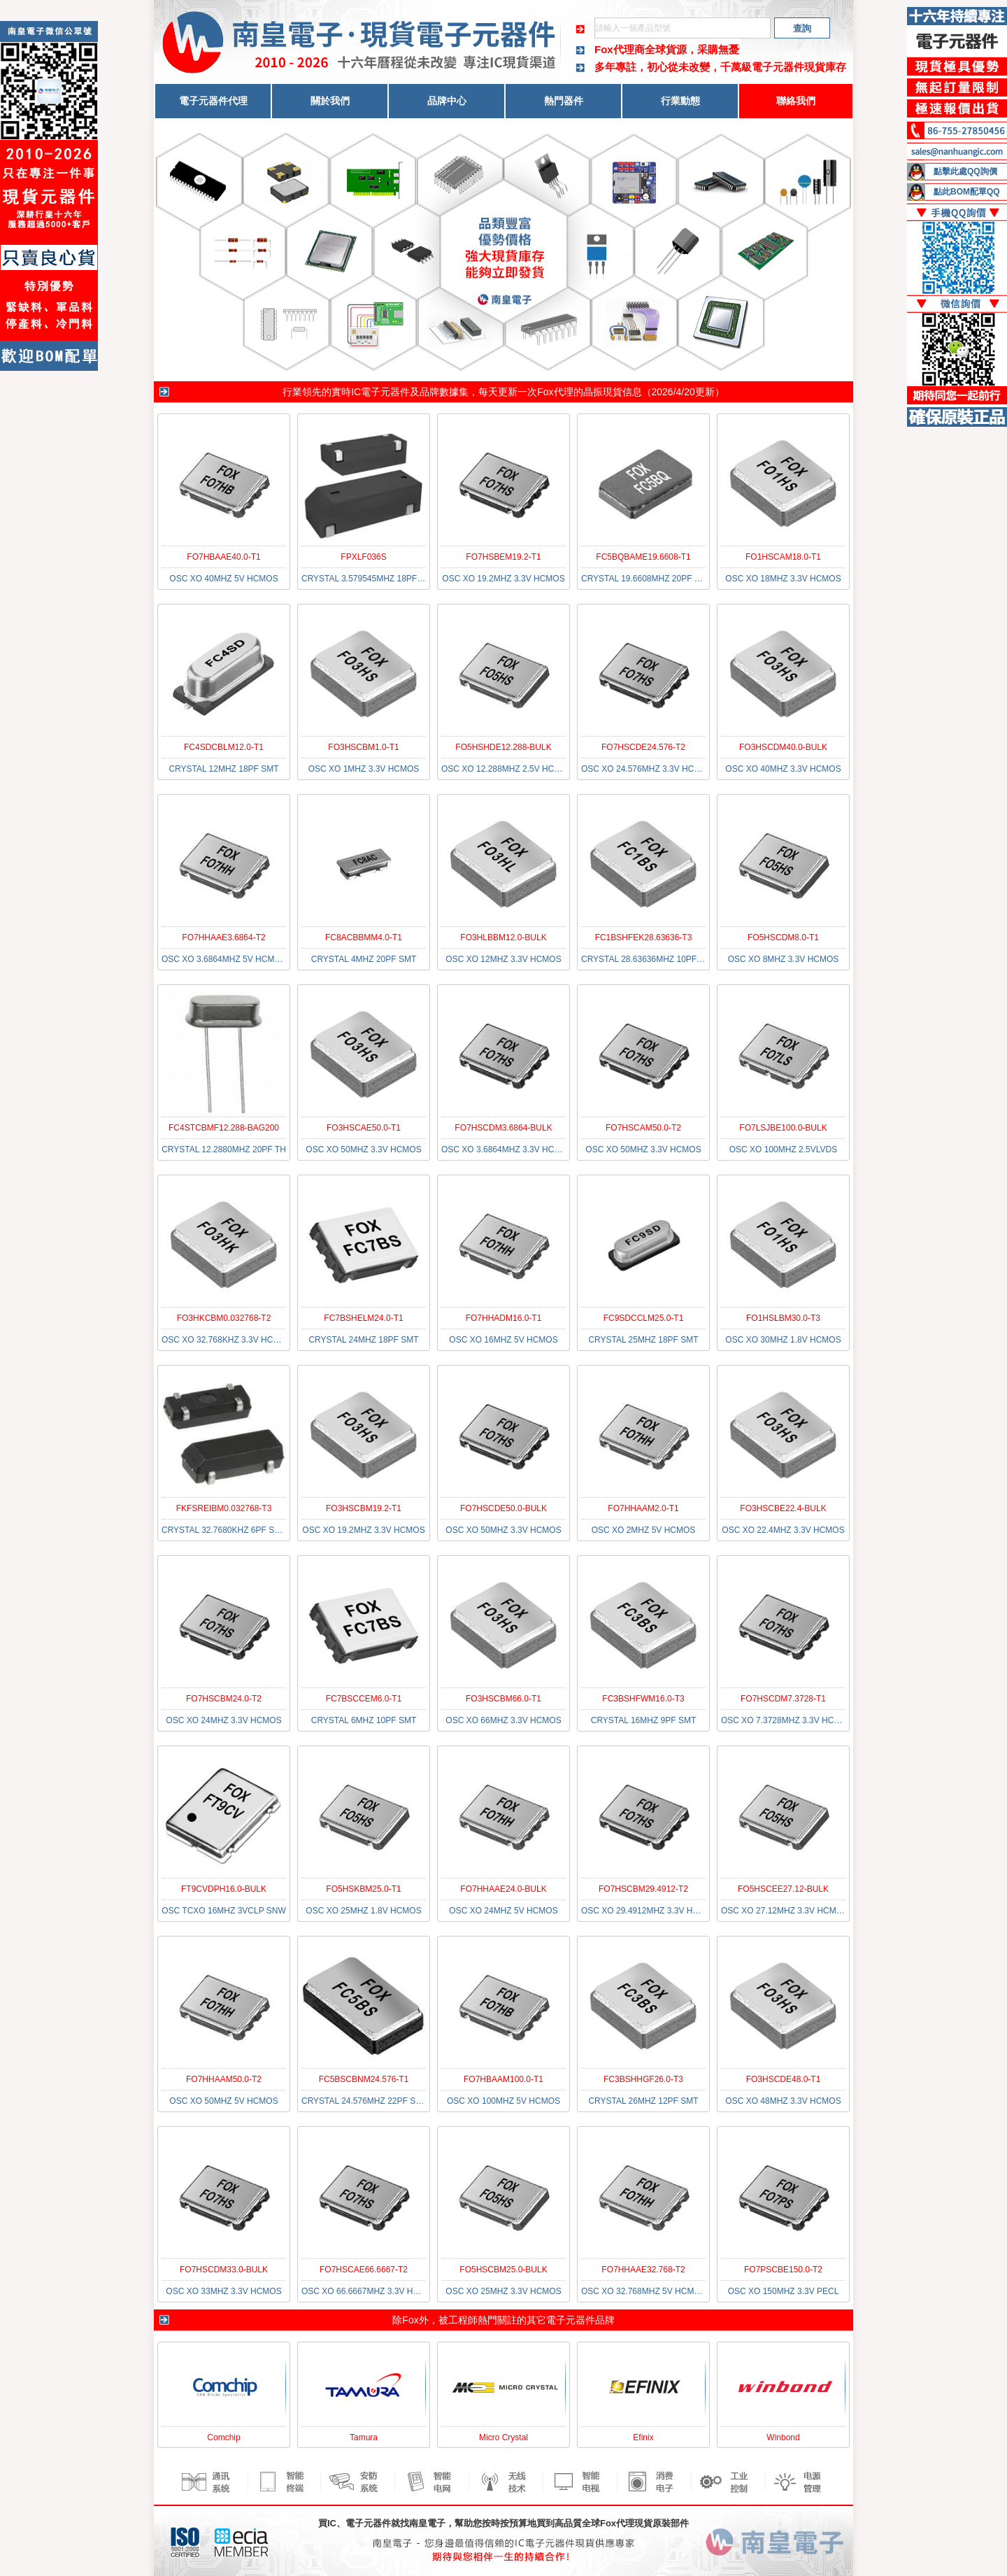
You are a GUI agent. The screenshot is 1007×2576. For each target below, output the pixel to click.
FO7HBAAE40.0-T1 (223, 557)
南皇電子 (427, 2523)
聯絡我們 (795, 100)
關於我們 (330, 100)
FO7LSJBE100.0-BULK (783, 1128)
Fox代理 (555, 391)
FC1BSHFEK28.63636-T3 (643, 937)
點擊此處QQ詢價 (965, 171)
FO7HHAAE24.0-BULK (503, 1889)
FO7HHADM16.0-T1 (504, 1318)
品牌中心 (446, 100)
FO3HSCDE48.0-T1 (783, 2079)
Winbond (782, 2437)
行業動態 (680, 100)
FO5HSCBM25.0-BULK (503, 2269)
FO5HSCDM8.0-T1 (783, 937)
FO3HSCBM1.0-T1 (363, 747)
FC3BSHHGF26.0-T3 (643, 2079)
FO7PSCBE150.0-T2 (783, 2269)
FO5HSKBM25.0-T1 (363, 1889)
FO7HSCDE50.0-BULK (503, 1508)
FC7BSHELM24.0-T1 (363, 1318)
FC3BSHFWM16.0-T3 (643, 1699)
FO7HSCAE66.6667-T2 (364, 2269)
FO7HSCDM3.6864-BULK (503, 1128)
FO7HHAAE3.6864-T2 (223, 937)
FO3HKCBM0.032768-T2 (224, 1318)
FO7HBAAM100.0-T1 (503, 2079)
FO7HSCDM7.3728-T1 (783, 1699)
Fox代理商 (619, 49)
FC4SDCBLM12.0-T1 (224, 747)
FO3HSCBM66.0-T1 (503, 1699)
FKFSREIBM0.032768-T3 (224, 1508)
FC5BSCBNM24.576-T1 (364, 2079)
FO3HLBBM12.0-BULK (503, 937)
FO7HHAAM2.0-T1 (643, 1508)
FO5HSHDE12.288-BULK (503, 747)
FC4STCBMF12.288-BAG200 (224, 1128)
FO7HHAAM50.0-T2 (224, 2079)
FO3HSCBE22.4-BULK (783, 1508)
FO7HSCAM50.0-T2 (643, 1128)
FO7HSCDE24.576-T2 (643, 747)
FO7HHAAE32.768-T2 (643, 2269)
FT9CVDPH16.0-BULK (223, 1889)
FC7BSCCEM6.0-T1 (364, 1699)
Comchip (223, 2437)
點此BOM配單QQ (967, 192)
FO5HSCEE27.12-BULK (783, 1889)
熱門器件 (563, 100)
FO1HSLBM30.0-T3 (783, 1318)
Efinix (643, 2437)
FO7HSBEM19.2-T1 (503, 557)
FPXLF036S (363, 557)
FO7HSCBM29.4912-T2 (643, 1889)
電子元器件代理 (213, 100)
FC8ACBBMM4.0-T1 (363, 937)
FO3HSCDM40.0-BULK (783, 747)
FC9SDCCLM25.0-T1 (644, 1318)
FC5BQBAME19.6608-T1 (643, 557)
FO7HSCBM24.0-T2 (224, 1699)
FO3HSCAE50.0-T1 (364, 1128)
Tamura (364, 2437)
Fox (410, 2320)
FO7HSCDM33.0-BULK (224, 2269)
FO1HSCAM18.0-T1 (783, 557)
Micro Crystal (503, 2437)
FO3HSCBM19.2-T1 (363, 1508)
